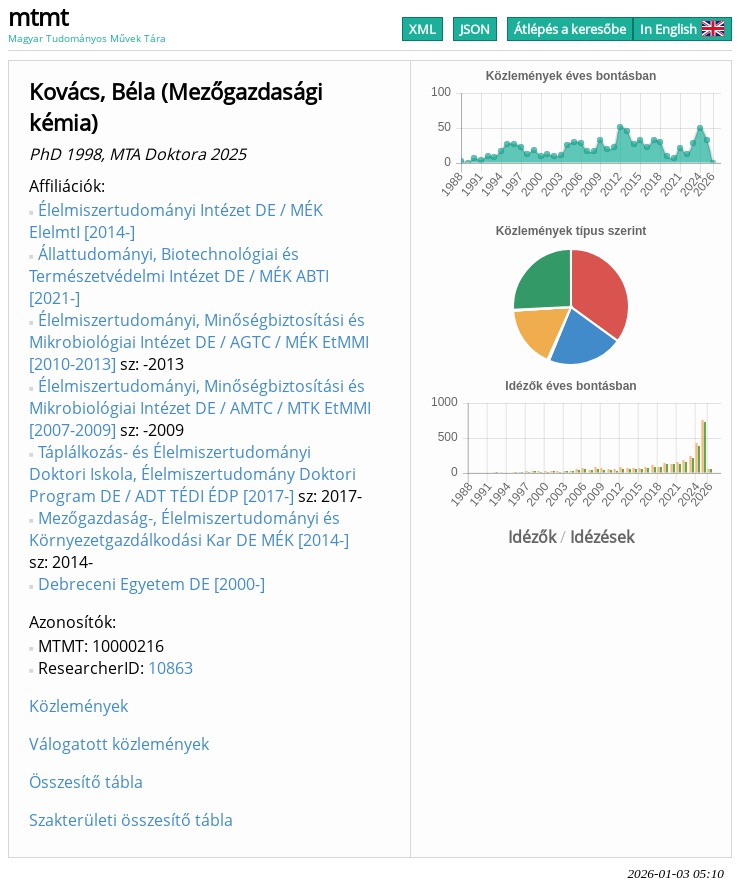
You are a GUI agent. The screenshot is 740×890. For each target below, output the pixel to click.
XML (422, 29)
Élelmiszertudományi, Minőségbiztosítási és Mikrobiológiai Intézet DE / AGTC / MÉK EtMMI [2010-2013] (199, 342)
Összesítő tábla (86, 782)
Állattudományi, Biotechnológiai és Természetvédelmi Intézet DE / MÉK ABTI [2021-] (179, 276)
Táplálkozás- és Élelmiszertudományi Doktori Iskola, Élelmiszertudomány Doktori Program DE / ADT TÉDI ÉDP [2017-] (192, 474)
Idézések (602, 537)
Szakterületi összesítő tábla (131, 820)
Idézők (532, 537)
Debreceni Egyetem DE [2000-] (151, 584)
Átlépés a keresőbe (570, 29)
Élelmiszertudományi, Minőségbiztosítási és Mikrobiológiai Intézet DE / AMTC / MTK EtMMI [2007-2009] (200, 408)
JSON (475, 29)
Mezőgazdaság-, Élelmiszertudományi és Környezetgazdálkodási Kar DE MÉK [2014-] (189, 529)
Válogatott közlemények (119, 744)
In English (682, 29)
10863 (170, 668)
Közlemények (78, 706)
